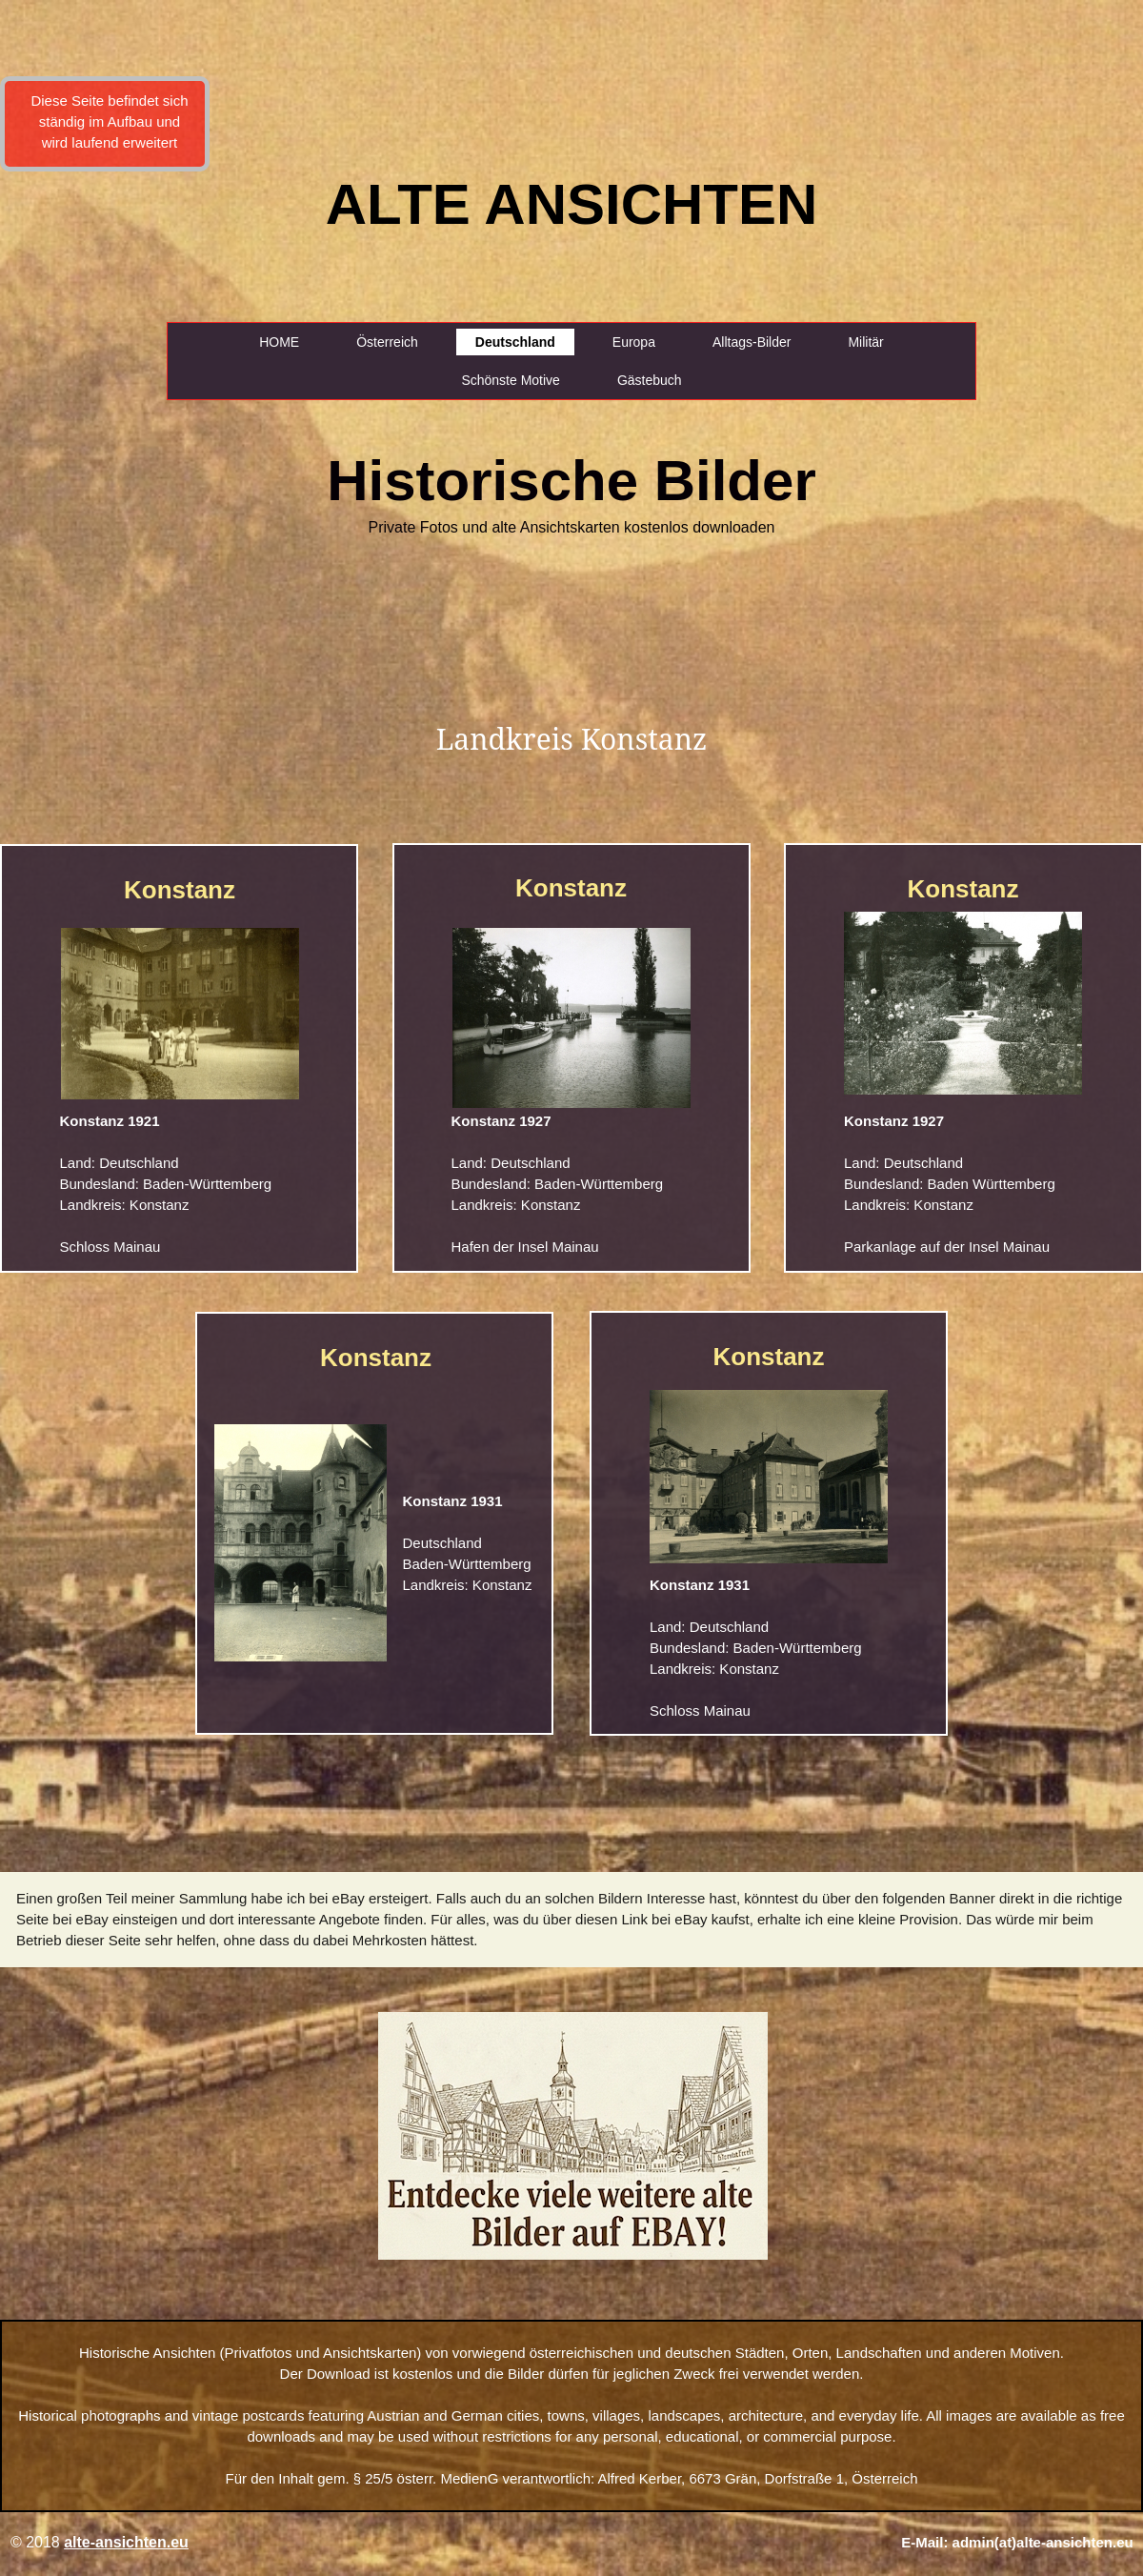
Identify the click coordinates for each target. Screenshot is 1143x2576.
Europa (633, 342)
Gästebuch (649, 380)
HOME (279, 342)
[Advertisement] (79, 333)
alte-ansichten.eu (126, 2542)
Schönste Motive (510, 380)
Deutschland (515, 342)
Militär (865, 342)
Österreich (387, 342)
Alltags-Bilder (751, 342)
